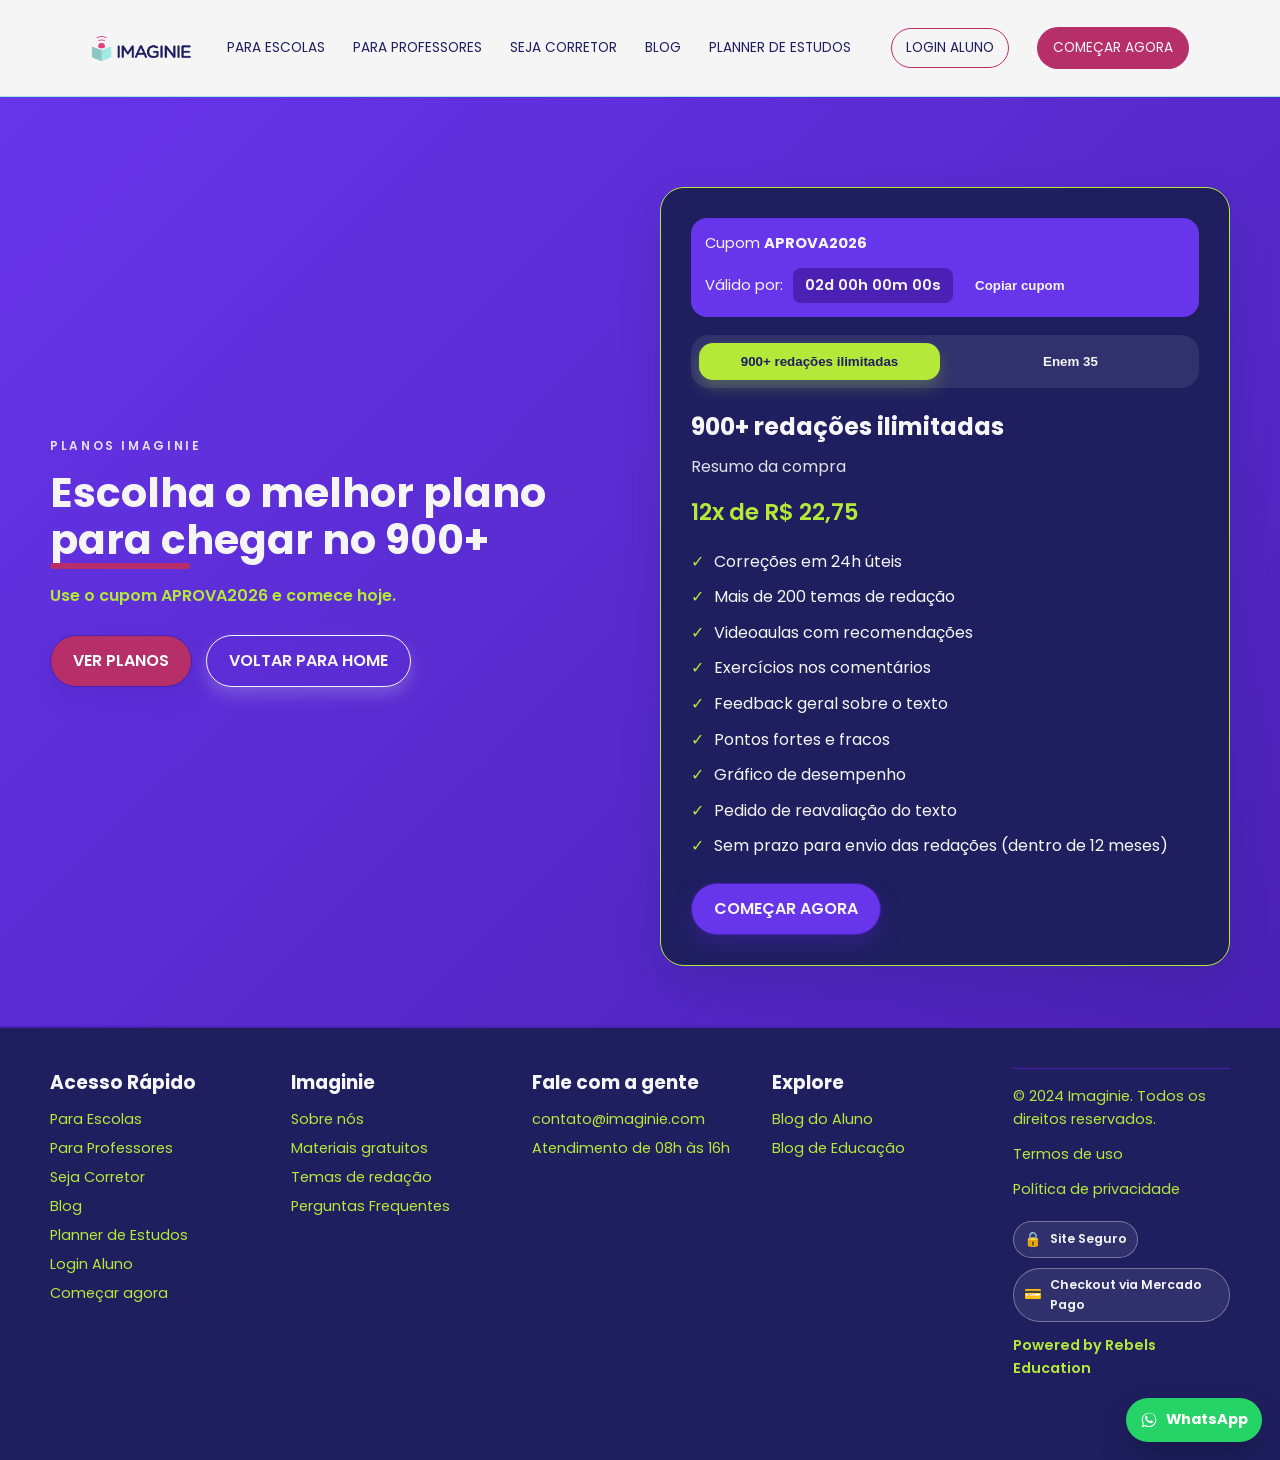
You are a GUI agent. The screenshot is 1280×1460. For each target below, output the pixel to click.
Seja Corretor (97, 1177)
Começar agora (109, 1293)
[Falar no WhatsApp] (1194, 1420)
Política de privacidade (1096, 1189)
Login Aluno (91, 1264)
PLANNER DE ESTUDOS (780, 47)
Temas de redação (361, 1177)
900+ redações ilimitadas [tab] (819, 361)
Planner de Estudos (119, 1235)
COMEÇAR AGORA (1113, 47)
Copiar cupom (1020, 285)
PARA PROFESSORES (417, 47)
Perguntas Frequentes (370, 1206)
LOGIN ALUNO (950, 47)
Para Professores (111, 1148)
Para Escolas (96, 1119)
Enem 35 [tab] (1070, 361)
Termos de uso (1068, 1154)
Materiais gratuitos (359, 1148)
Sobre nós (327, 1119)
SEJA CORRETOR (563, 47)
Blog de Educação (838, 1148)
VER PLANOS (121, 660)
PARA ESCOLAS (276, 47)
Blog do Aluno (822, 1119)
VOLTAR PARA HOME (308, 660)
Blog (66, 1206)
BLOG (663, 47)
